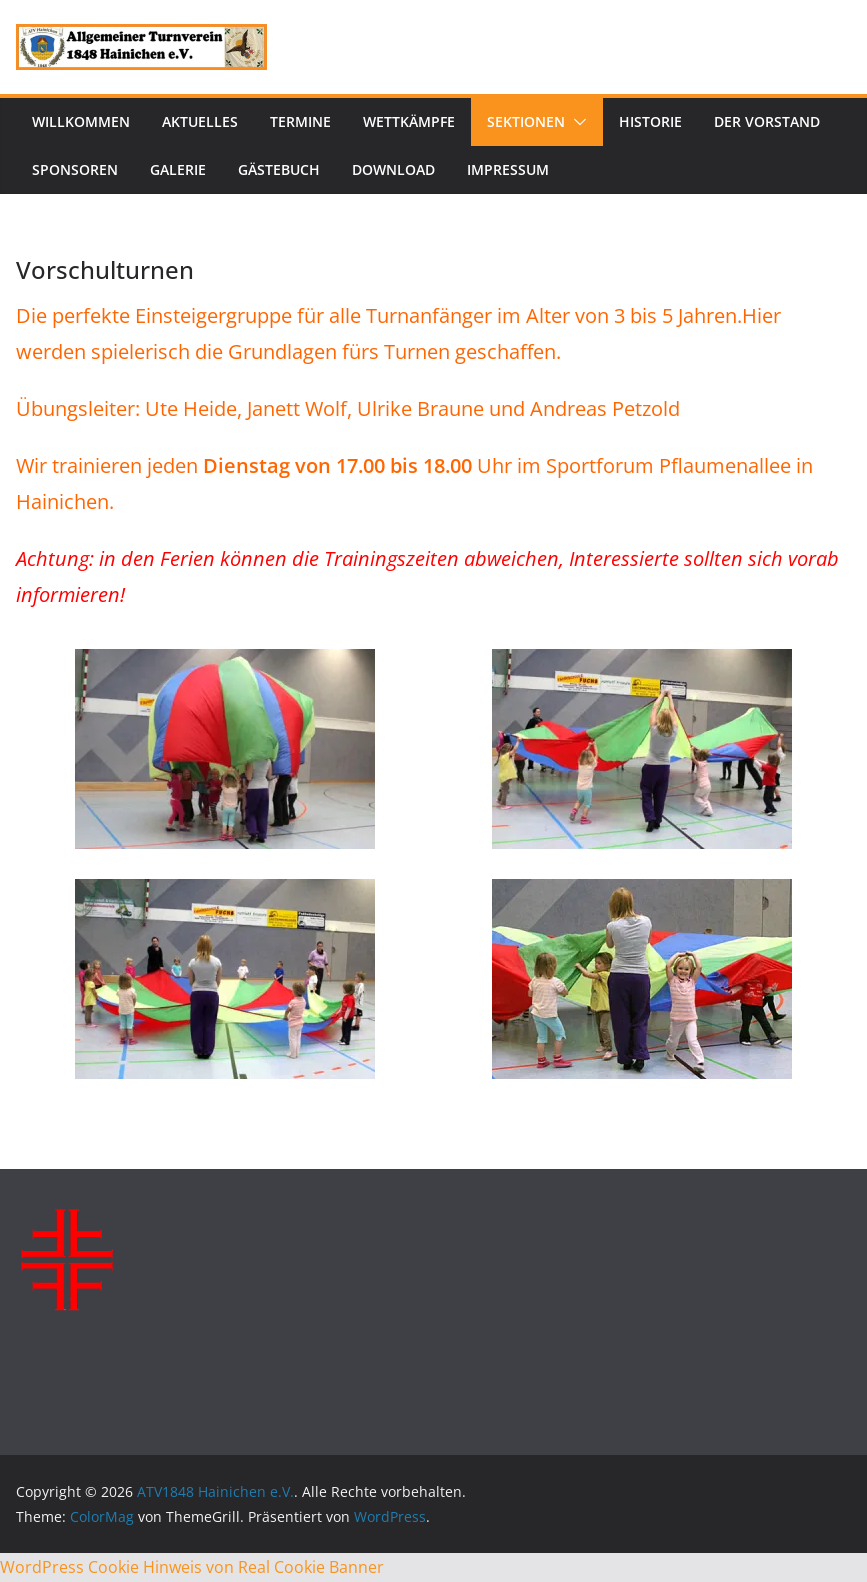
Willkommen (81, 121)
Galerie (178, 169)
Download (393, 169)
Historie (650, 121)
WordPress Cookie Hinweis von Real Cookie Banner (192, 1567)
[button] (576, 122)
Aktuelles (200, 121)
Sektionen (526, 121)
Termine (300, 121)
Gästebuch (279, 169)
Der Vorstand (767, 121)
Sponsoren (75, 169)
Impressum (508, 169)
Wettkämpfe (409, 121)
